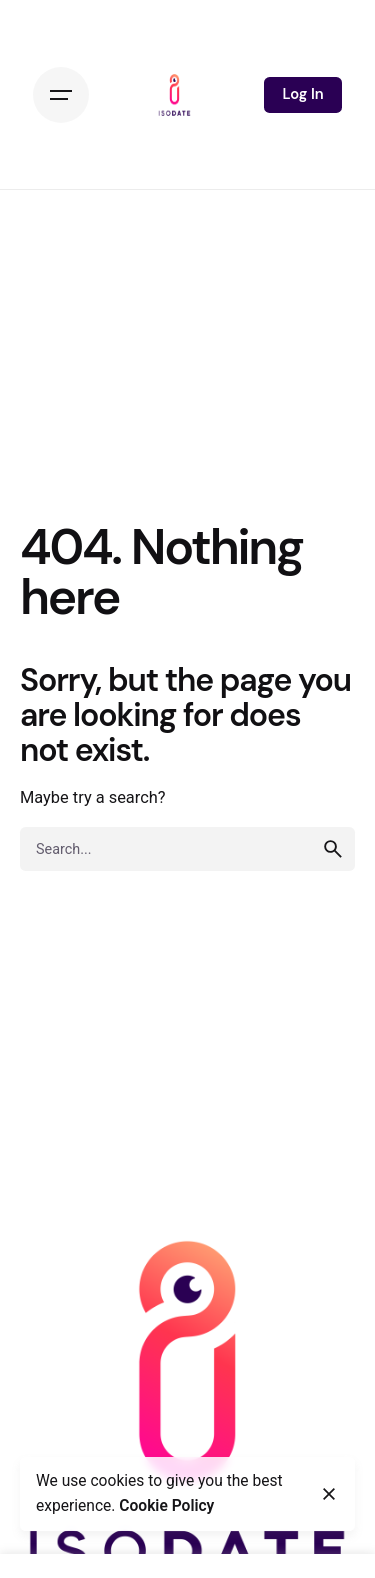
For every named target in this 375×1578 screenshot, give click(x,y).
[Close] (329, 1494)
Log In (302, 94)
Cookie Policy (166, 1506)
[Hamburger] (61, 95)
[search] (333, 849)
